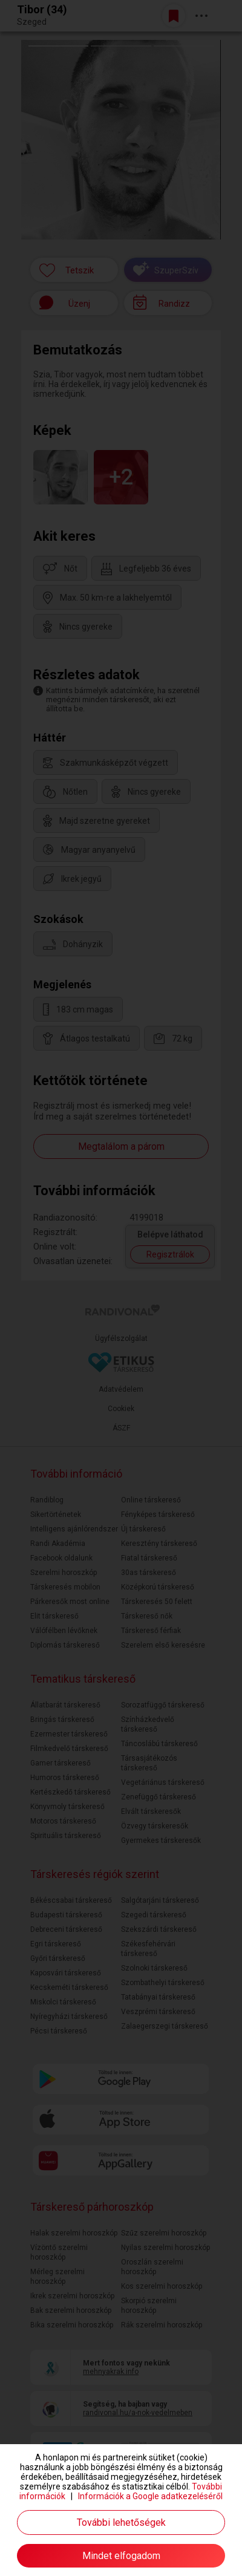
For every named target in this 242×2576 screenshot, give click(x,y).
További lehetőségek (121, 2522)
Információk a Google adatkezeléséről (150, 2496)
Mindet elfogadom (121, 2555)
